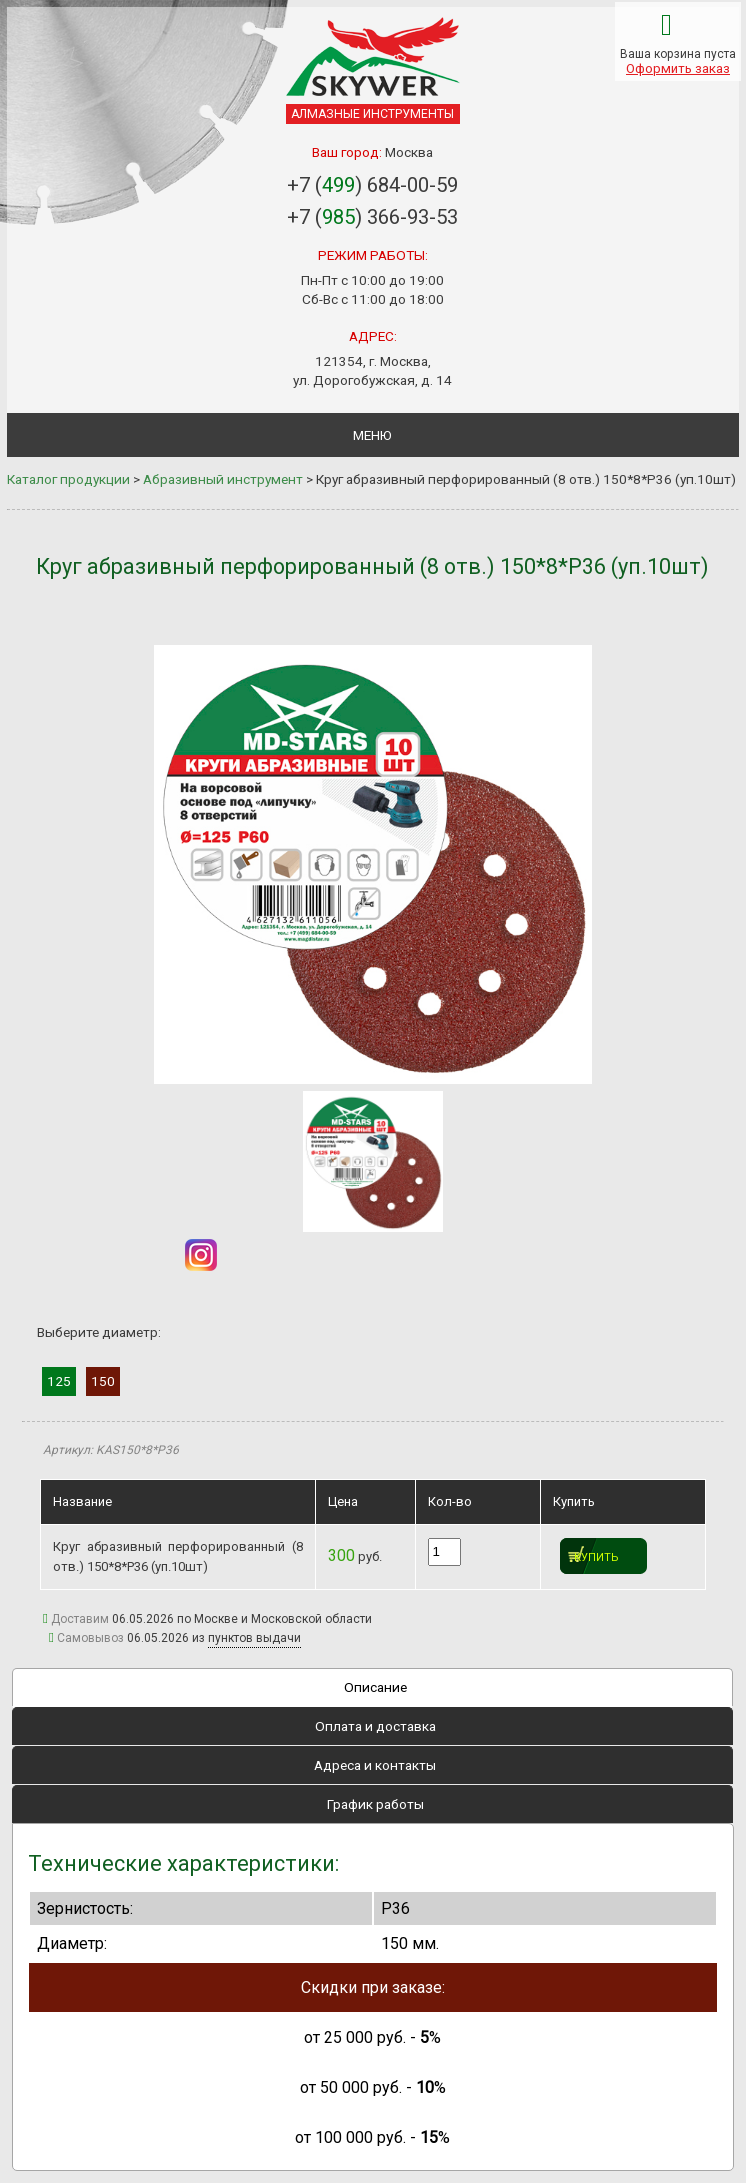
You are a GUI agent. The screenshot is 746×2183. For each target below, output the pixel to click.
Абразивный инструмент (223, 479)
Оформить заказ (678, 68)
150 (103, 1381)
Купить (596, 1557)
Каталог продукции (68, 479)
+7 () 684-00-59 (372, 185)
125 (59, 1381)
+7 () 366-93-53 (372, 217)
